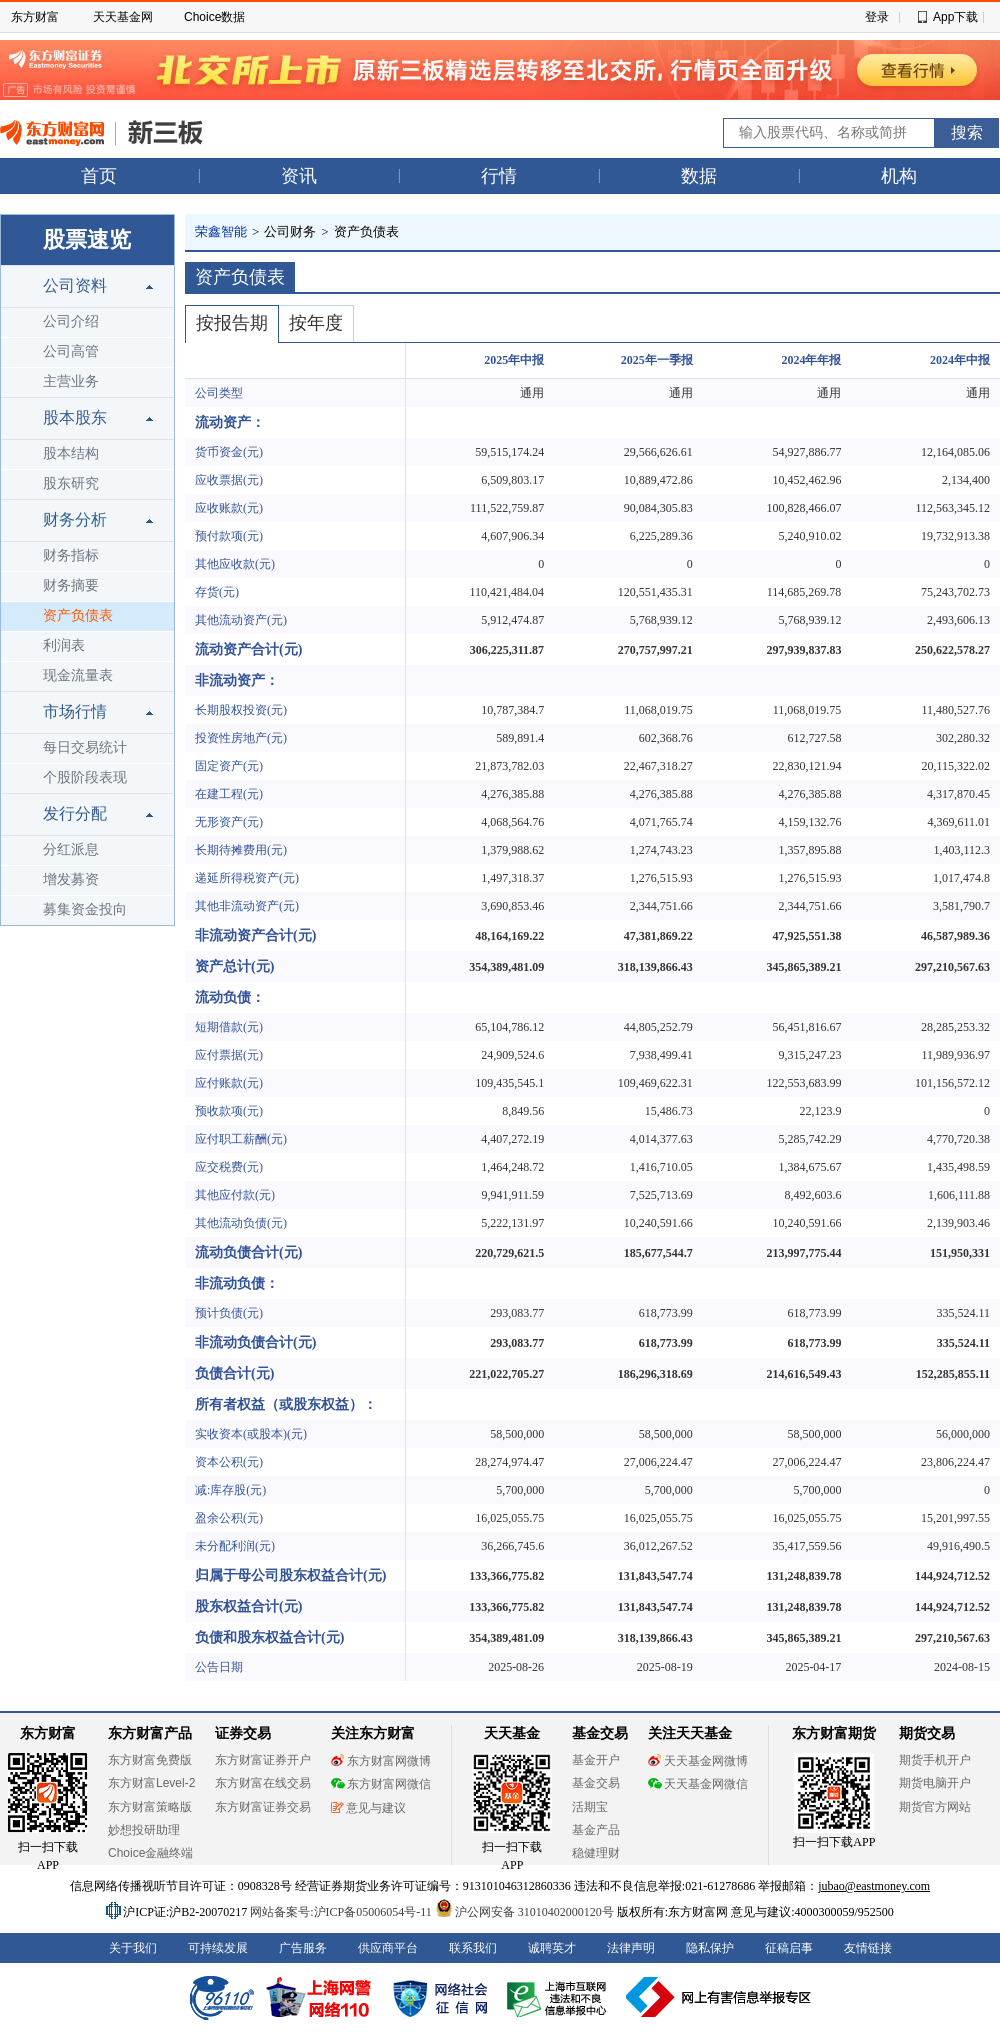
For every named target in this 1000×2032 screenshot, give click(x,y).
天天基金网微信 (698, 1784)
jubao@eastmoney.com (874, 1886)
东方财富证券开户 (263, 1760)
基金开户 (596, 1760)
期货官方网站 (935, 1807)
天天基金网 (123, 17)
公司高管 (71, 351)
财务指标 (71, 555)
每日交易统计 (85, 747)
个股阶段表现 (85, 777)
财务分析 (75, 519)
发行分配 (75, 813)
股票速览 (87, 239)
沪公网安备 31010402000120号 (524, 1912)
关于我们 (133, 1948)
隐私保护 (710, 1948)
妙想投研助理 (144, 1830)
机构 (899, 176)
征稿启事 (789, 1948)
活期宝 (590, 1807)
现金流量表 (78, 675)
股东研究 (71, 483)
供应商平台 (388, 1948)
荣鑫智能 (221, 231)
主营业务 (71, 381)
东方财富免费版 (150, 1760)
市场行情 (75, 711)
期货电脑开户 (935, 1783)
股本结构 (71, 453)
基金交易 (596, 1783)
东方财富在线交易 (263, 1783)
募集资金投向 (85, 909)
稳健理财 (596, 1853)
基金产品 (596, 1830)
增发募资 (71, 879)
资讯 (299, 176)
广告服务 (303, 1948)
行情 (499, 176)
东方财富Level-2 (151, 1783)
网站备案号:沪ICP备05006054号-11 (342, 1912)
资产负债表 (78, 615)
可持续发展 (218, 1948)
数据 (699, 176)
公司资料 (75, 285)
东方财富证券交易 (263, 1807)
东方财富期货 (834, 1733)
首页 (99, 176)
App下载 (955, 17)
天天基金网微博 (698, 1761)
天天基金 (512, 1733)
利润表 (64, 645)
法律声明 (631, 1948)
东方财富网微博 (381, 1761)
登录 (877, 17)
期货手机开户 (935, 1760)
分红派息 (71, 849)
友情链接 (868, 1948)
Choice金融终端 (150, 1853)
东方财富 (35, 17)
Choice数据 (214, 17)
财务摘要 (71, 585)
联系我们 (473, 1948)
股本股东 (75, 417)
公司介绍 (71, 321)
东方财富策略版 (150, 1807)
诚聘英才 (552, 1948)
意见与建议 (368, 1808)
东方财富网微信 (381, 1784)
